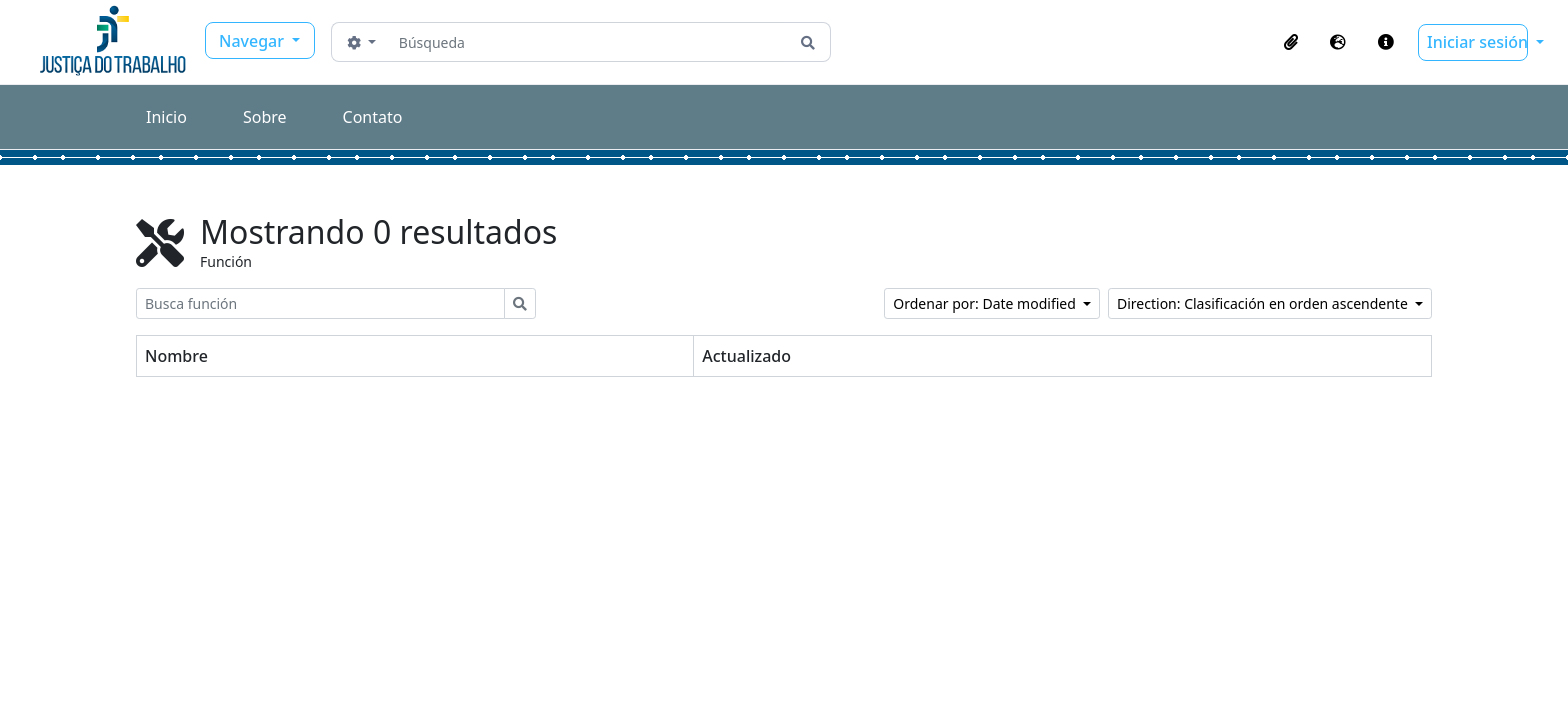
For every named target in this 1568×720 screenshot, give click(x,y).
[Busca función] (320, 303)
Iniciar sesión (1477, 42)
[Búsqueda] (588, 42)
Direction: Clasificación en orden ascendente (1264, 303)
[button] (1291, 42)
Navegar (253, 41)
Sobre (265, 117)
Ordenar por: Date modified (986, 303)
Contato (373, 117)
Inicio (166, 117)
